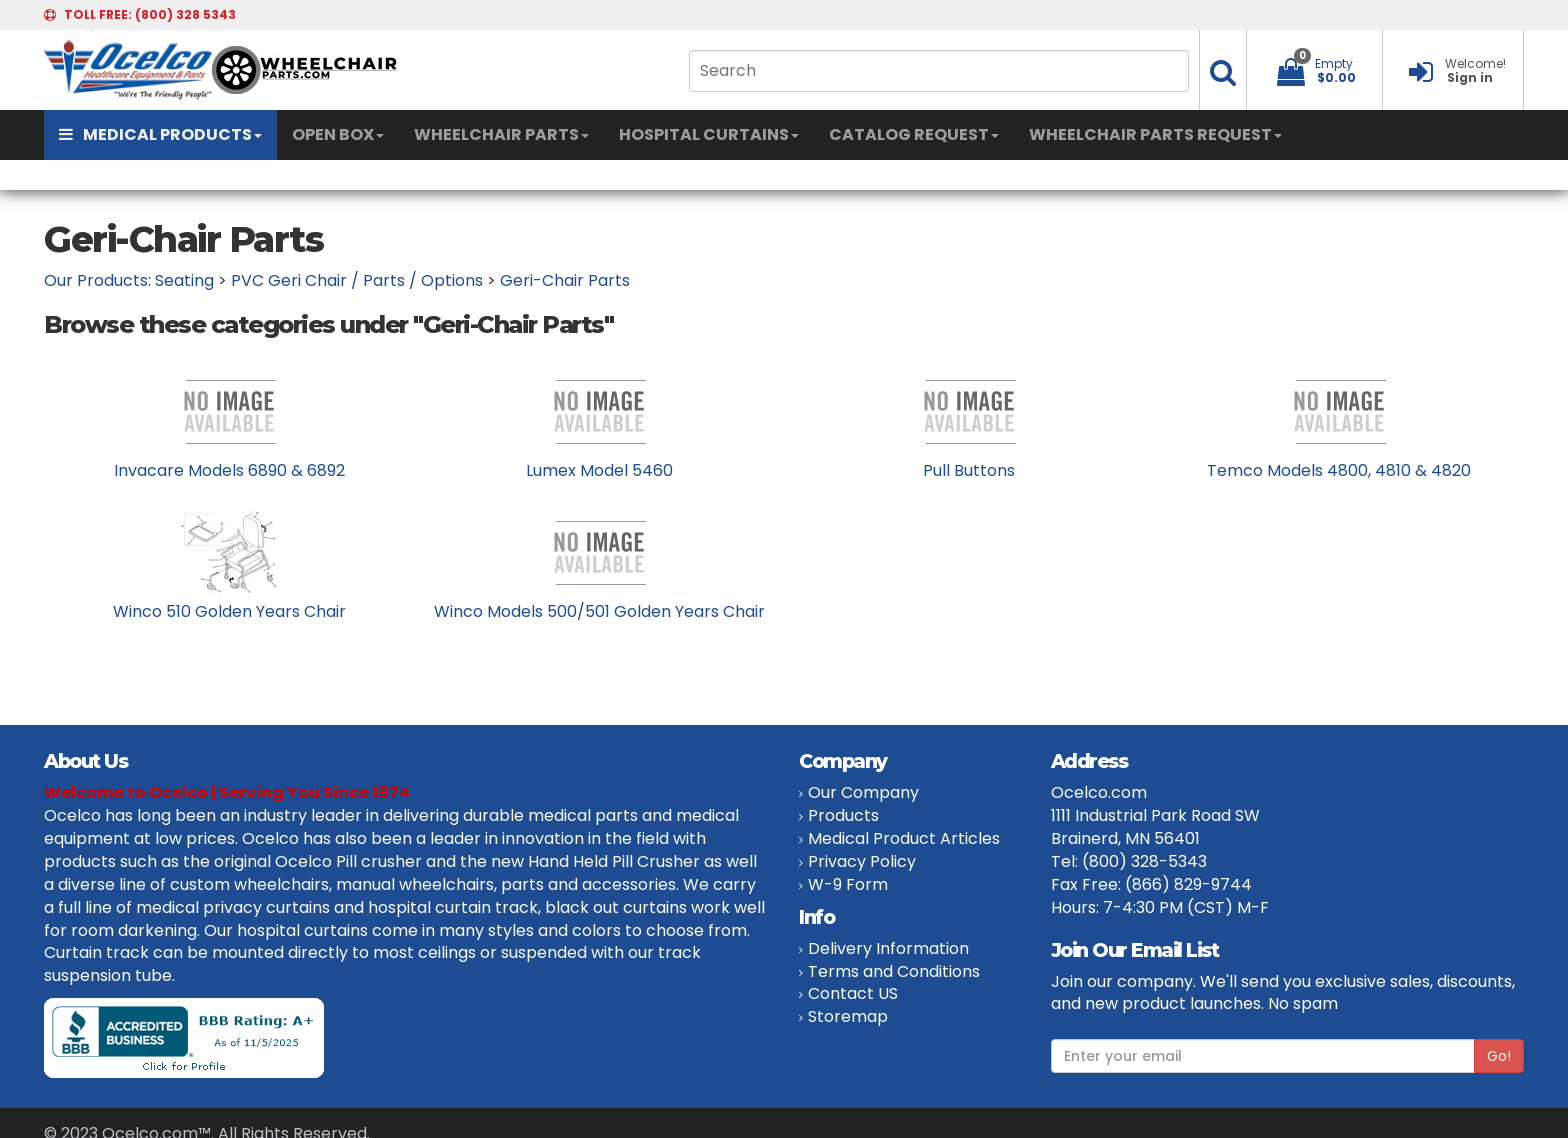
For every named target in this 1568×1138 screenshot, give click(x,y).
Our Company (863, 792)
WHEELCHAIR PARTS (501, 134)
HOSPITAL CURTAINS (709, 134)
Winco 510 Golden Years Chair (229, 611)
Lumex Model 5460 (599, 470)
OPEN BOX (338, 134)
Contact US (853, 993)
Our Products (96, 280)
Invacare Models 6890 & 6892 (229, 470)
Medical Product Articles (904, 838)
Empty (1334, 63)
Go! (1499, 1056)
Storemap (848, 1016)
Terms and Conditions (894, 971)
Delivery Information (888, 948)
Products (843, 815)
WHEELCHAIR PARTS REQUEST (1155, 134)
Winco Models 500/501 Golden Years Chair (599, 611)
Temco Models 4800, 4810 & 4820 (1339, 470)
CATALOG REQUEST (914, 134)
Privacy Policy (862, 861)
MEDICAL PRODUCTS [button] (160, 134)
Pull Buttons (969, 470)
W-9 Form (848, 884)
